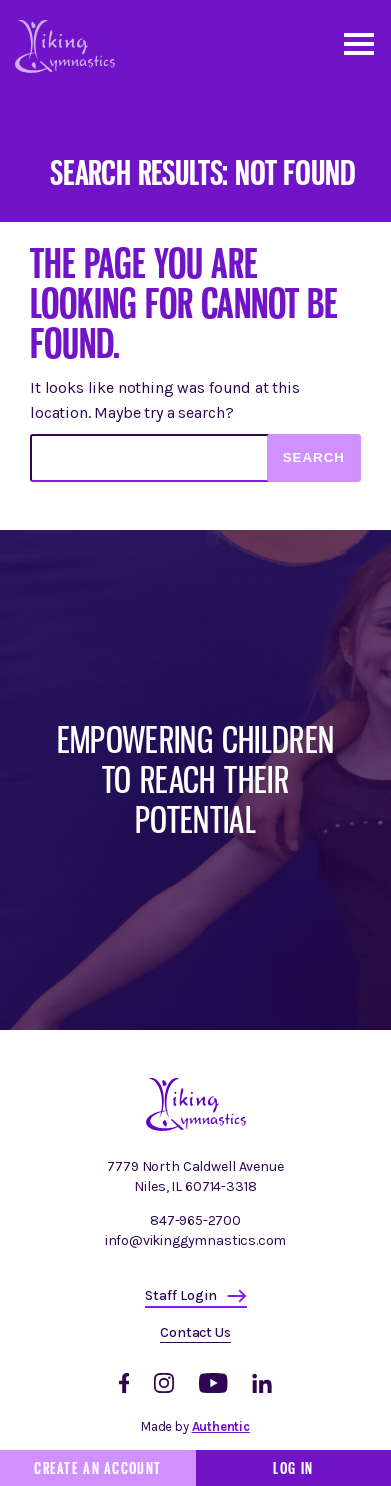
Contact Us (195, 1332)
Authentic (221, 1426)
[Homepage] (196, 1126)
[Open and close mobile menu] (358, 42)
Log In (293, 1468)
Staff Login (181, 1295)
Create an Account (97, 1468)
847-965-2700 (195, 1220)
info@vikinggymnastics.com (196, 1240)
